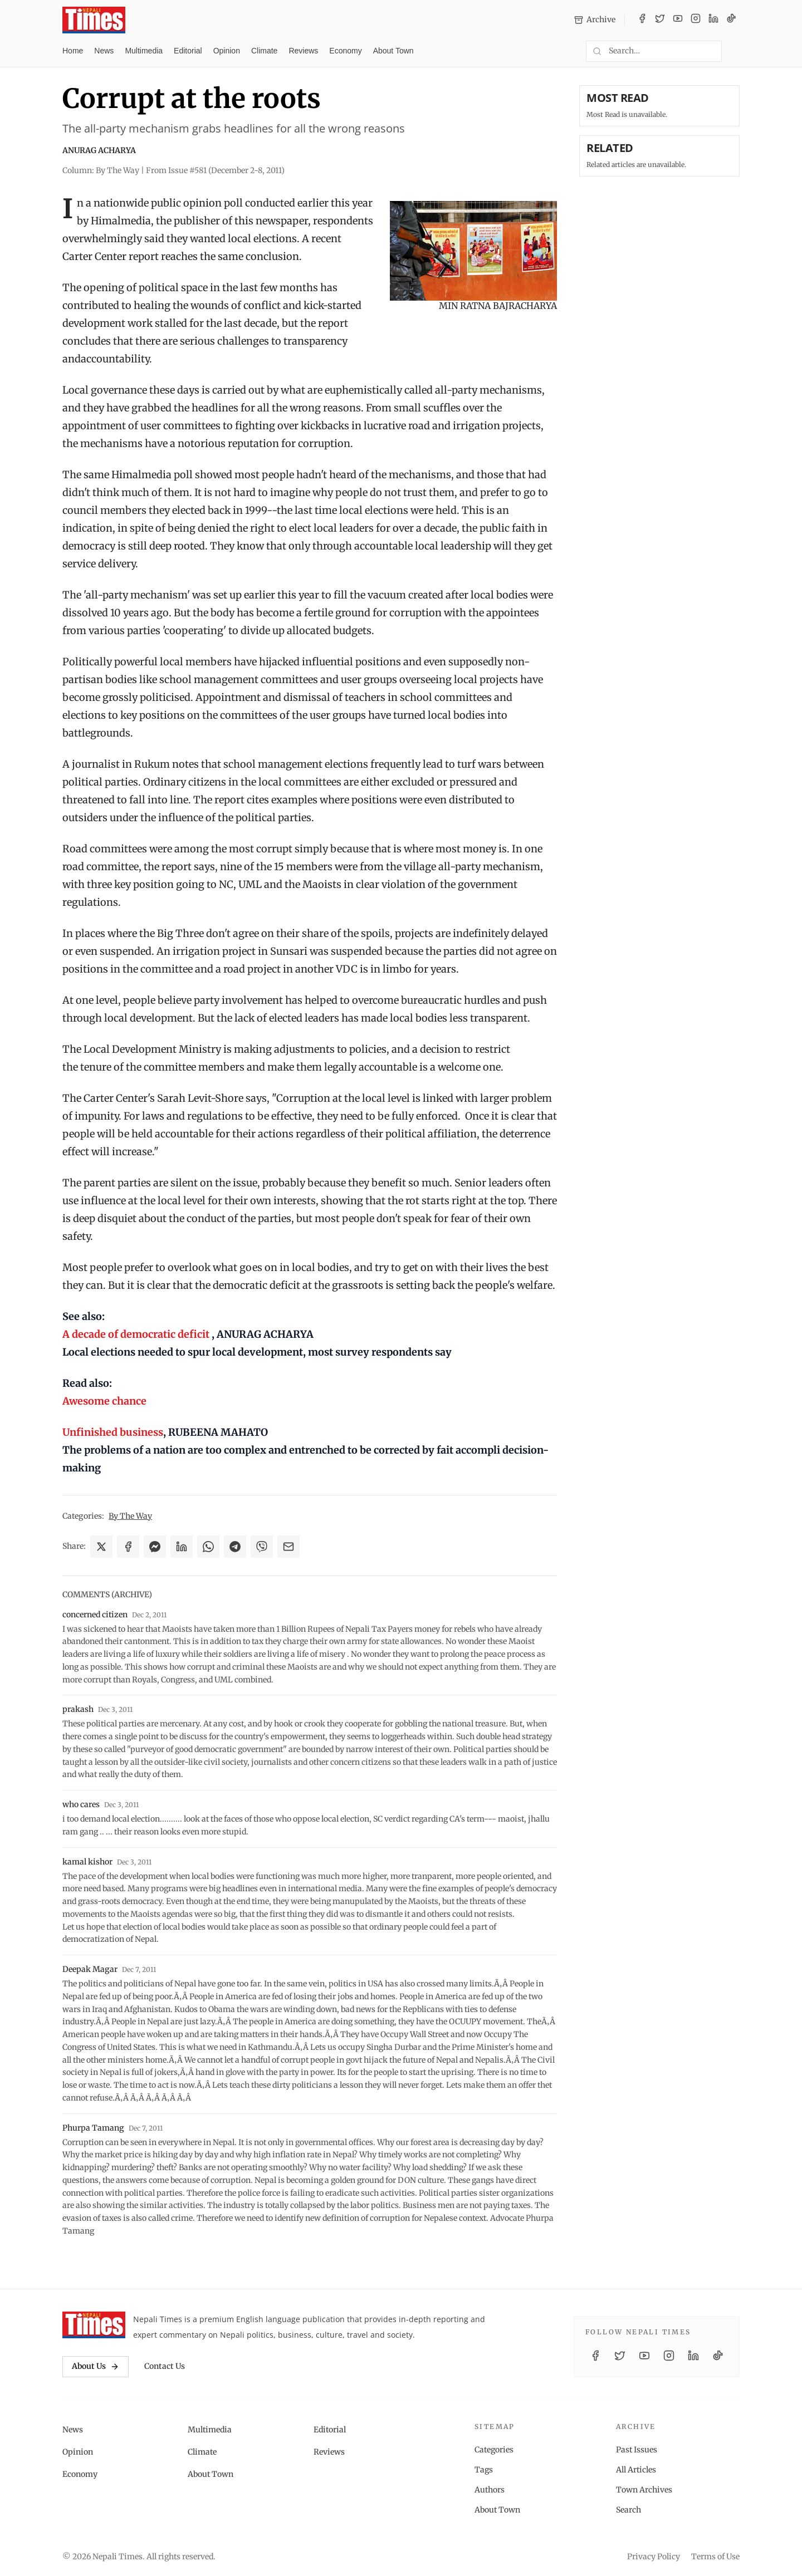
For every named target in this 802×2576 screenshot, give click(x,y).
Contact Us (164, 2366)
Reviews (303, 50)
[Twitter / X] (660, 20)
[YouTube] (677, 20)
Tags (484, 2470)
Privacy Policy (653, 2557)
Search (628, 2510)
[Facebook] (642, 20)
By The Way (130, 1516)
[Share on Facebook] (128, 1546)
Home (72, 50)
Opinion (226, 50)
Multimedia (144, 50)
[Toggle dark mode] (735, 51)
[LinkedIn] (713, 20)
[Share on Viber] (262, 1546)
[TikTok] (731, 20)
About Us (95, 2366)
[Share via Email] (288, 1546)
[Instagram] (695, 20)
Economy (345, 50)
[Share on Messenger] (155, 1546)
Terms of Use (715, 2557)
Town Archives (644, 2490)
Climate (264, 50)
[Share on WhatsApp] (208, 1546)
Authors (490, 2490)
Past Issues (636, 2450)
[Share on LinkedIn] (181, 1546)
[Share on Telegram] (235, 1546)
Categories (494, 2450)
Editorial (188, 50)
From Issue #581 (215, 170)
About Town (393, 50)
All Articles (636, 2470)
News (104, 50)
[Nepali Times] (93, 2325)
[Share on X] (101, 1546)
